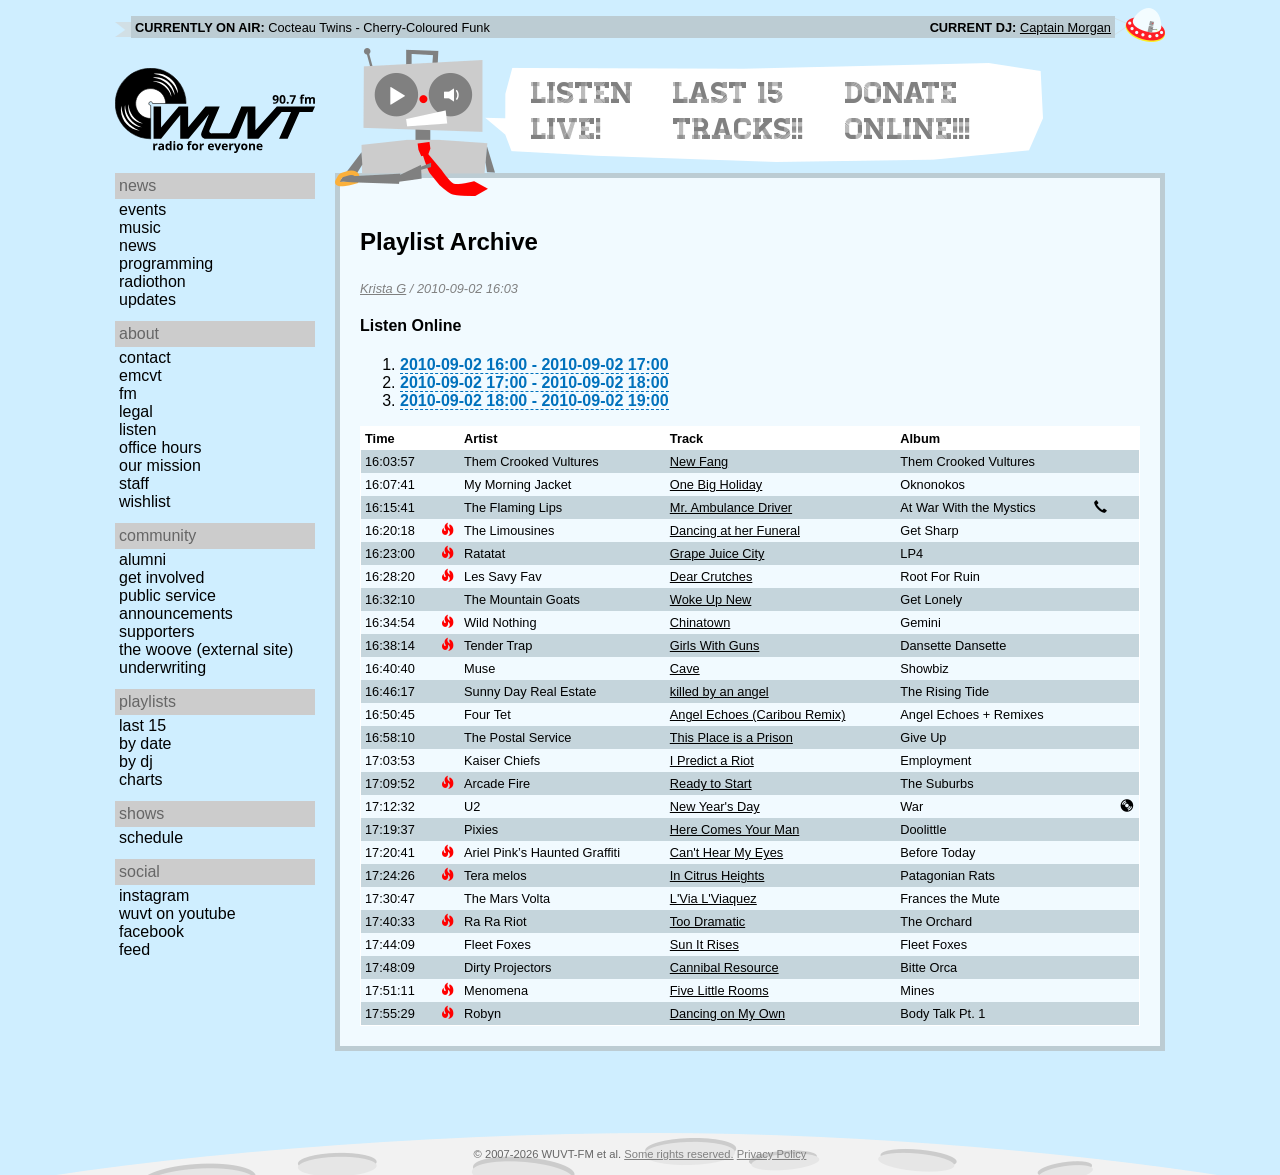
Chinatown (700, 622)
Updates (147, 299)
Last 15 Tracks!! (738, 111)
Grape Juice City (717, 553)
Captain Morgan (1065, 27)
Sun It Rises (704, 944)
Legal (136, 411)
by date (145, 743)
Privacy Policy (772, 1154)
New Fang (699, 461)
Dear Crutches (711, 576)
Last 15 (142, 725)
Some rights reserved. (678, 1154)
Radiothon (152, 281)
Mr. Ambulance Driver (731, 507)
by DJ (136, 761)
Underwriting (162, 667)
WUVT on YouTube (177, 913)
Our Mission (160, 465)
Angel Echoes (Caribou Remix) (758, 714)
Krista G (383, 288)
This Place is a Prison (731, 737)
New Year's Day (715, 806)
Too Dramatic (707, 921)
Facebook (151, 931)
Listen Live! (582, 111)
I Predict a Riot (712, 760)
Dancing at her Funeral (735, 530)
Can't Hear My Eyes (726, 852)
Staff (134, 483)
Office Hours (160, 447)
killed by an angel (719, 691)
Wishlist (145, 501)
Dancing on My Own (727, 1013)
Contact (145, 357)
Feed (134, 949)
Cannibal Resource (724, 967)
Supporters (157, 631)
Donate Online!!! (908, 111)
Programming (166, 263)
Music (140, 227)
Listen (137, 429)
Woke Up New (711, 599)
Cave (685, 668)
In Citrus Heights (717, 875)
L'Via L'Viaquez (713, 898)
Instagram (154, 895)
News (137, 245)
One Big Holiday (716, 484)
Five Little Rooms (719, 990)
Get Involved (161, 577)
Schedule (151, 837)
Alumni (142, 559)
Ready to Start (711, 783)
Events (142, 209)
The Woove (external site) (206, 649)
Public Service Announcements (176, 604)
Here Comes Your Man (734, 829)
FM (128, 393)
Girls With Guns (715, 645)
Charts (141, 779)
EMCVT (140, 375)
